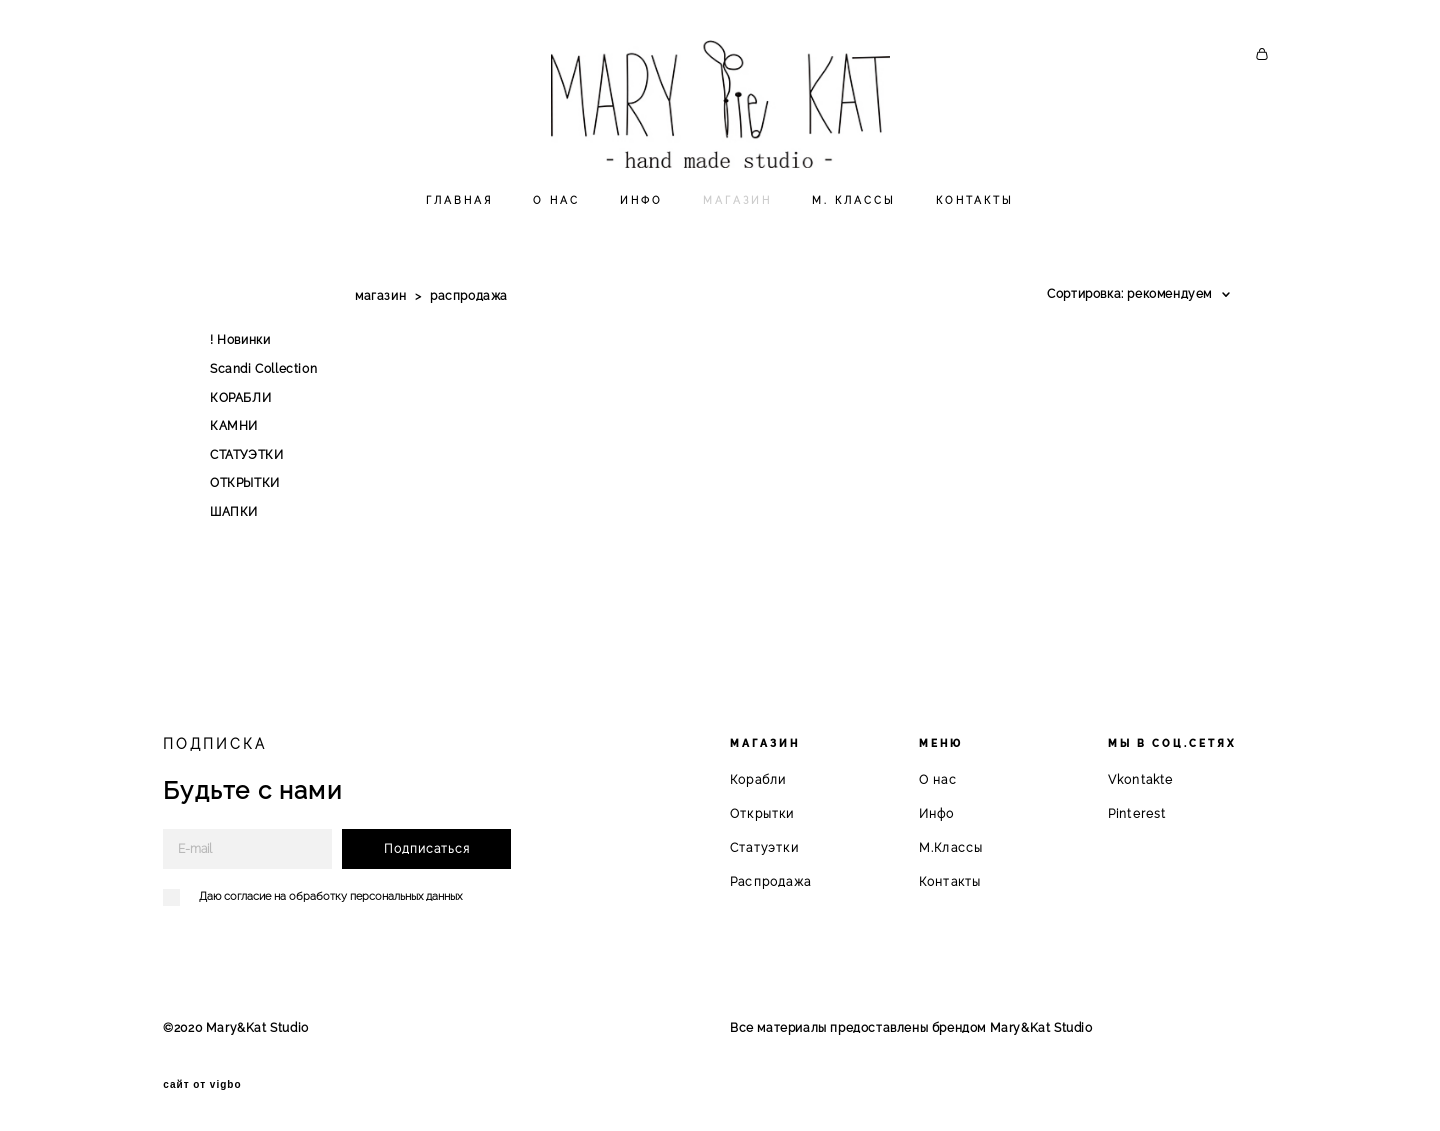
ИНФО (641, 223)
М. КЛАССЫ (854, 223)
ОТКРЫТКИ (245, 507)
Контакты (950, 881)
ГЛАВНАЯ (459, 223)
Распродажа (770, 881)
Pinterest (1137, 813)
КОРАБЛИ (240, 421)
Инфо (937, 813)
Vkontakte (1141, 779)
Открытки (762, 813)
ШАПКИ (234, 535)
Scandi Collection (263, 392)
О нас (938, 779)
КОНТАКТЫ (975, 223)
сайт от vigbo (202, 1084)
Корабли (758, 779)
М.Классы (951, 847)
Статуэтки (764, 847)
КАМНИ (234, 449)
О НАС (556, 223)
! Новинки (240, 364)
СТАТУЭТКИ (246, 478)
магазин (380, 319)
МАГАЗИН (737, 223)
